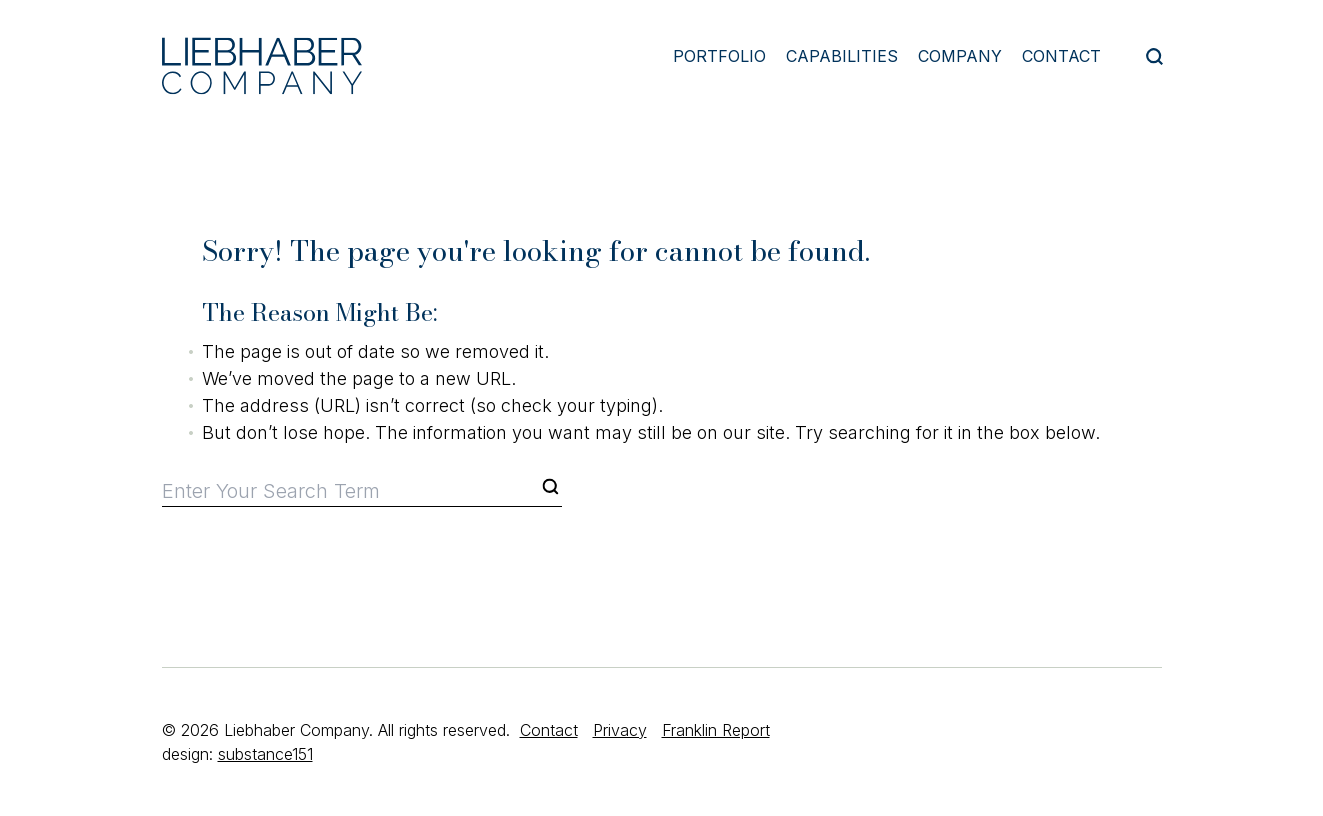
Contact (1061, 56)
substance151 (265, 754)
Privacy (620, 730)
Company (960, 56)
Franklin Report (716, 730)
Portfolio (719, 56)
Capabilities (842, 56)
